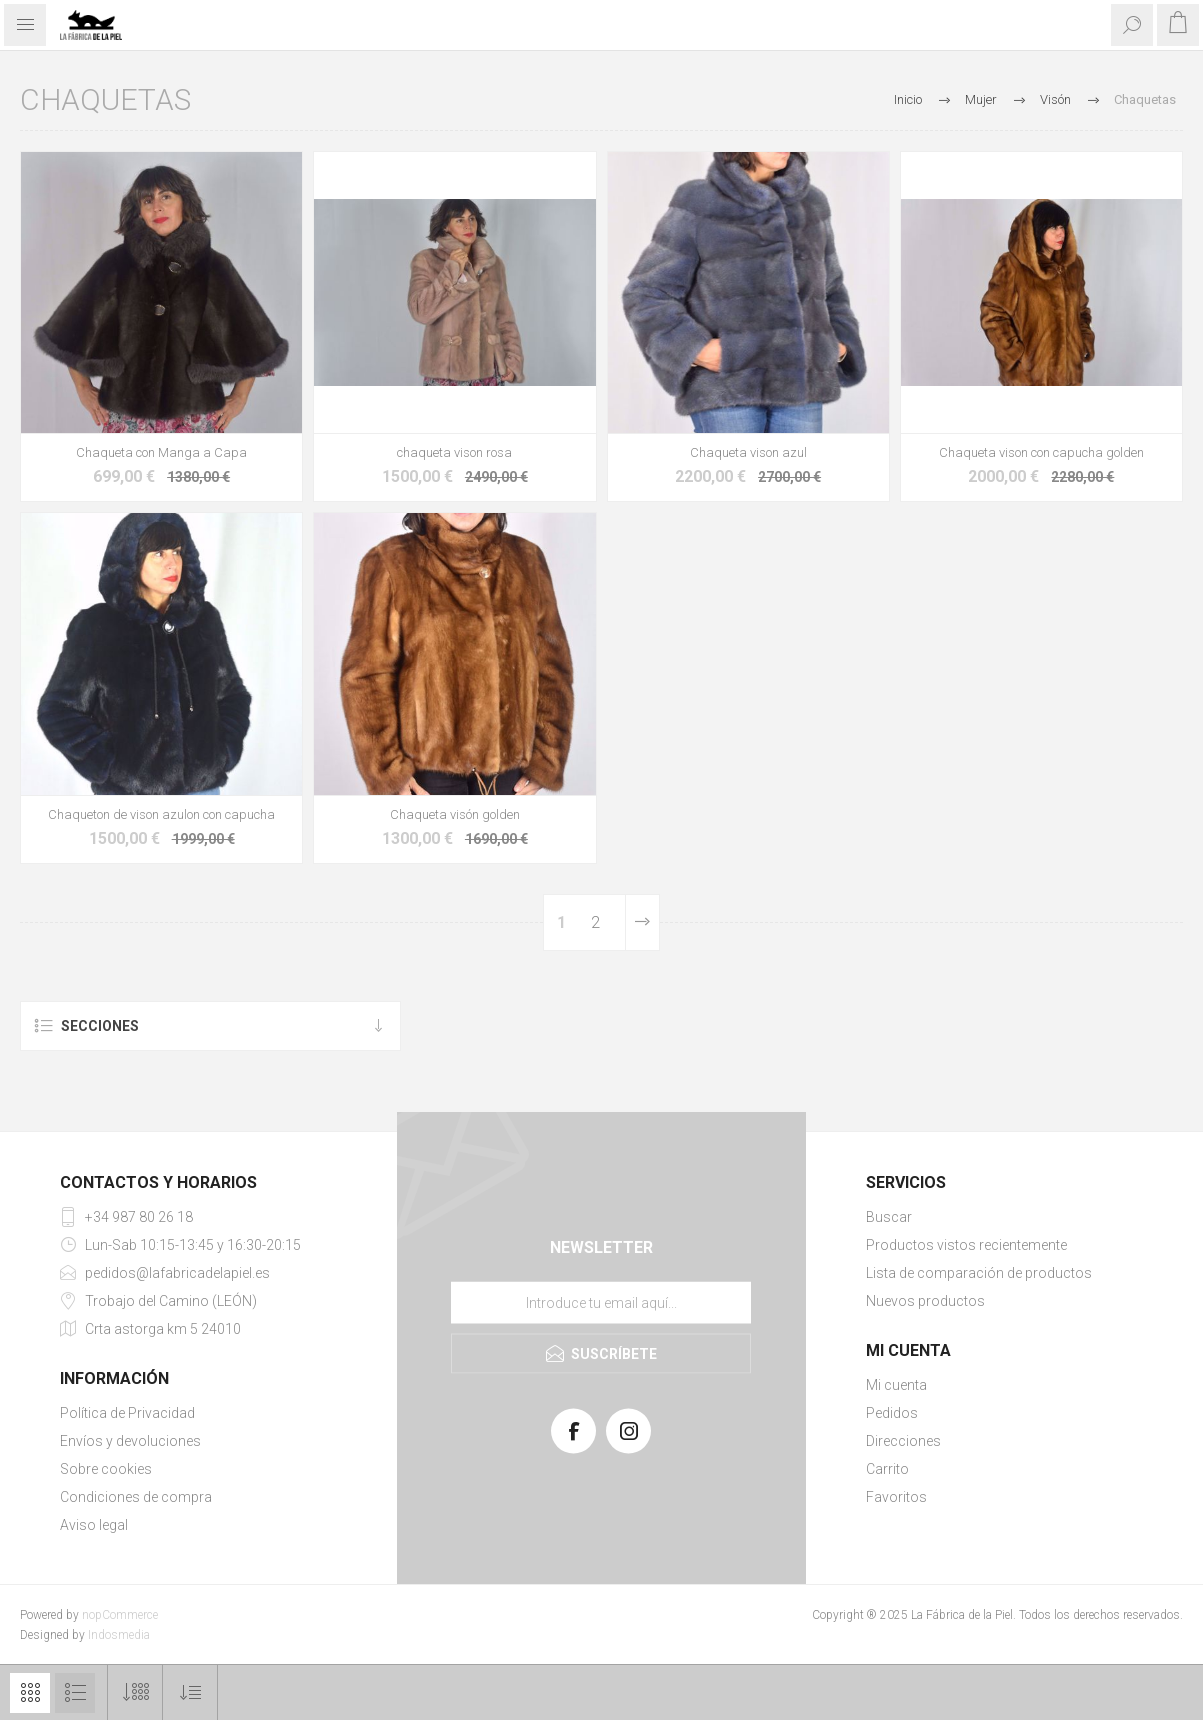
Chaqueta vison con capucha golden (1041, 452)
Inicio (908, 99)
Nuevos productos (925, 1301)
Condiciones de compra (136, 1497)
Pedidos (892, 1413)
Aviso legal (94, 1525)
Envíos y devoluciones (130, 1441)
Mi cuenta (896, 1385)
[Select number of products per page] (135, 1692)
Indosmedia (119, 1635)
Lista (75, 1693)
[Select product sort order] (190, 1692)
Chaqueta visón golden (455, 814)
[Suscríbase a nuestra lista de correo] (601, 1302)
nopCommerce (120, 1615)
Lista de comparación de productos (979, 1273)
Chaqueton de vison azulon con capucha (161, 814)
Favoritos (896, 1497)
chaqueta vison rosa (454, 452)
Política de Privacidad (127, 1413)
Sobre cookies (106, 1469)
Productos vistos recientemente (966, 1245)
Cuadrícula (30, 1693)
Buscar (889, 1217)
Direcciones (903, 1441)
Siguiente (642, 922)
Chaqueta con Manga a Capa (161, 452)
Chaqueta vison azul (748, 452)
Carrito (887, 1469)
